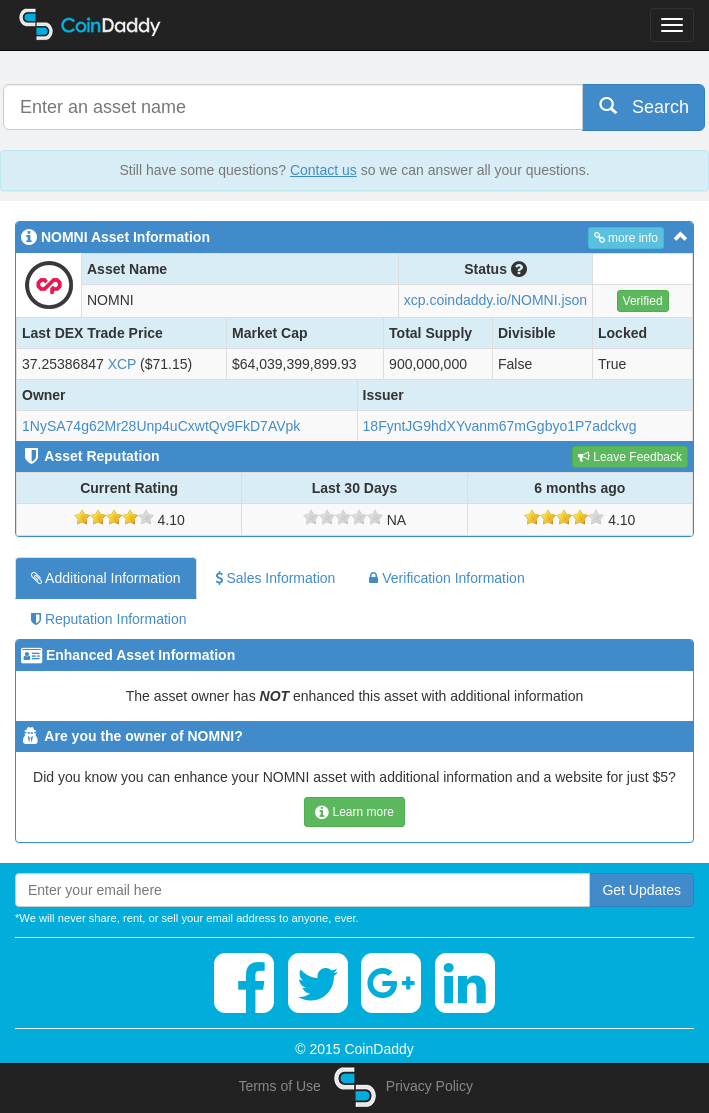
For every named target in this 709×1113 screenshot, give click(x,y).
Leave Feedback (630, 457)
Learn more (354, 812)
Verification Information (446, 578)
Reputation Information (109, 619)
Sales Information (275, 578)
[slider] (114, 517)
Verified (643, 301)
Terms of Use (279, 1086)
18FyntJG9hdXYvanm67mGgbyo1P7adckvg (500, 426)
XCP (122, 364)
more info (626, 238)
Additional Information (106, 578)
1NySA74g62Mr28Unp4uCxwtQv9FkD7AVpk (161, 426)
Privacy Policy (429, 1086)
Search (644, 106)
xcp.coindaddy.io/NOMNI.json (495, 300)
